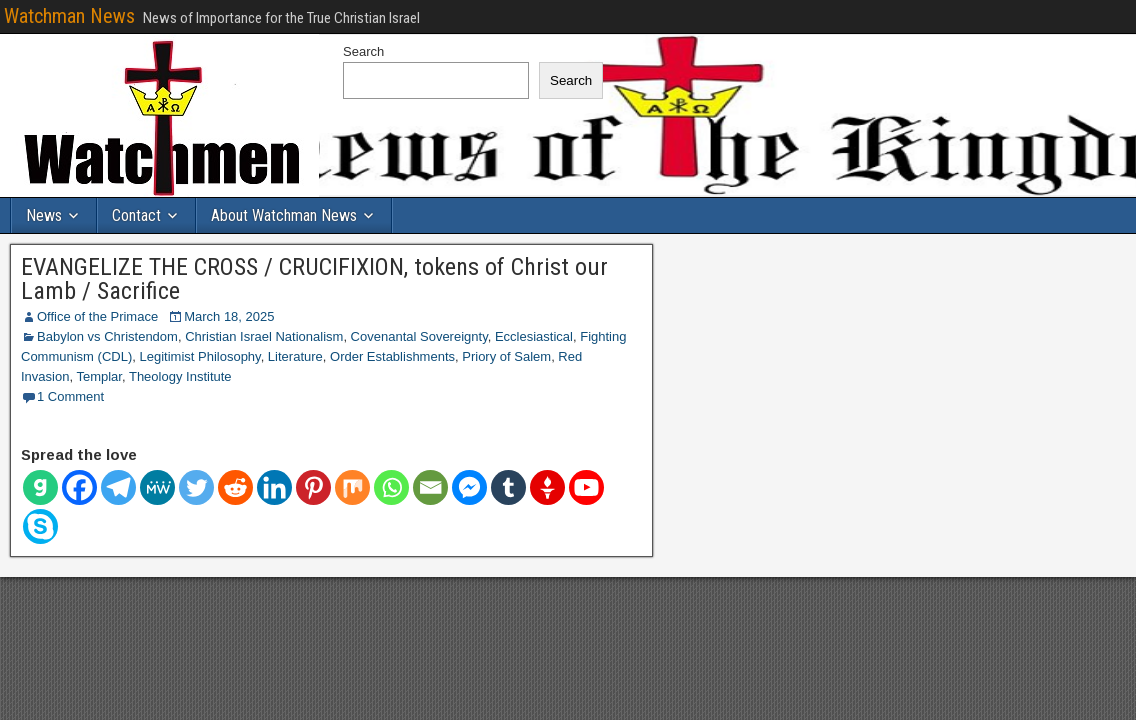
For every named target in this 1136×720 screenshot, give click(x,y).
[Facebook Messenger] (469, 487)
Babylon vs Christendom (107, 336)
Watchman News (69, 16)
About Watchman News (284, 215)
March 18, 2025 (229, 316)
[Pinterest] (313, 487)
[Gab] (40, 487)
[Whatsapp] (391, 487)
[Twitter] (196, 487)
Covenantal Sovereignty (419, 336)
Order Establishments (392, 356)
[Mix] (352, 487)
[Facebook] (79, 487)
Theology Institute (180, 376)
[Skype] (40, 526)
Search (363, 51)
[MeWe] (157, 487)
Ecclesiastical (534, 336)
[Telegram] (118, 487)
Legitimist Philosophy (199, 356)
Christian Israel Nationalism (264, 336)
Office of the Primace (97, 316)
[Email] (430, 487)
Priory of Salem (506, 356)
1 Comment (70, 396)
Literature (295, 356)
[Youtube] (586, 487)
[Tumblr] (508, 487)
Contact (136, 215)
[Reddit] (235, 487)
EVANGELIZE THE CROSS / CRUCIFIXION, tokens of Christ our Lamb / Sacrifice (314, 279)
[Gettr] (547, 487)
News (44, 215)
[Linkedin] (274, 487)
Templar (99, 376)
